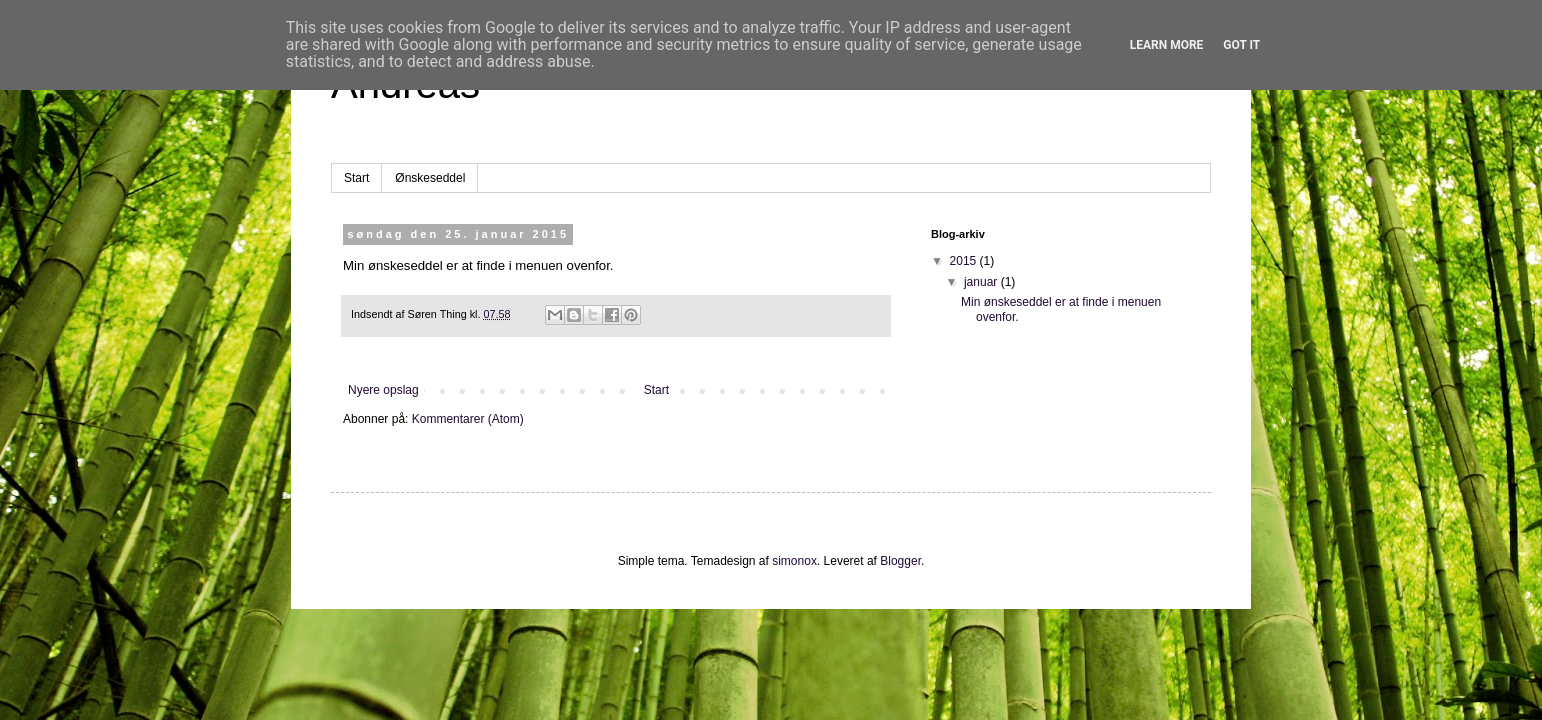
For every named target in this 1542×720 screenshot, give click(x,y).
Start (356, 178)
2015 (965, 261)
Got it (1241, 45)
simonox (794, 561)
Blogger (900, 561)
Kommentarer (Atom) (468, 419)
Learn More (1167, 45)
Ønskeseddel (430, 178)
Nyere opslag (383, 390)
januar (982, 282)
